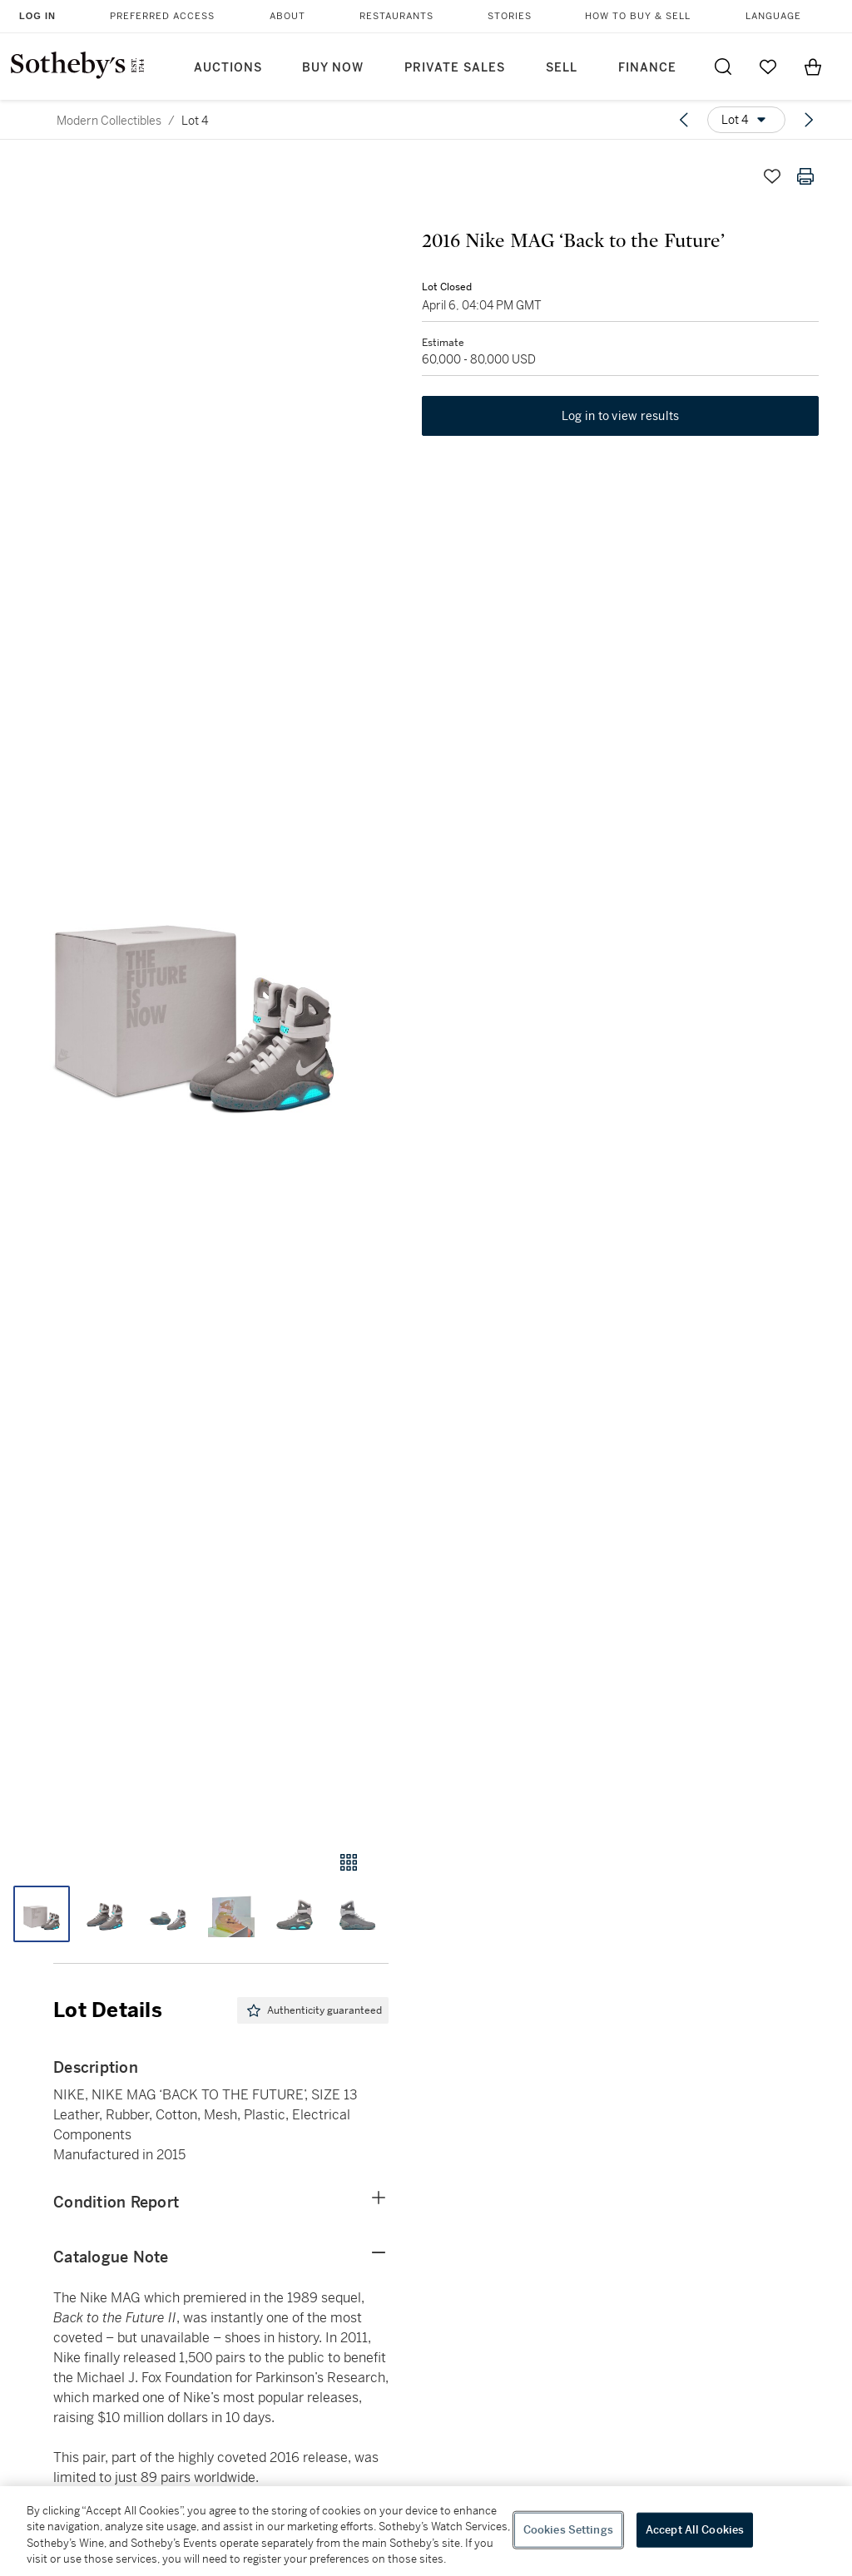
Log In (37, 16)
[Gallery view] (348, 1862)
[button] (194, 989)
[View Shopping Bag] (813, 66)
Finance (647, 68)
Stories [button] (510, 16)
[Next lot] (808, 119)
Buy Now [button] (333, 68)
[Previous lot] (684, 119)
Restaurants (396, 16)
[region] (426, 2531)
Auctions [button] (228, 68)
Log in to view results (621, 415)
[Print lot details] (805, 176)
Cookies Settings (568, 2530)
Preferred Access (162, 16)
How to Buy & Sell (638, 16)
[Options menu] (746, 119)
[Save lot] (772, 176)
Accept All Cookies (695, 2530)
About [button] (287, 16)
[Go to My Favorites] (768, 66)
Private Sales (454, 68)
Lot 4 (194, 120)
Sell (561, 68)
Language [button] (773, 16)
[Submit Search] (723, 66)
